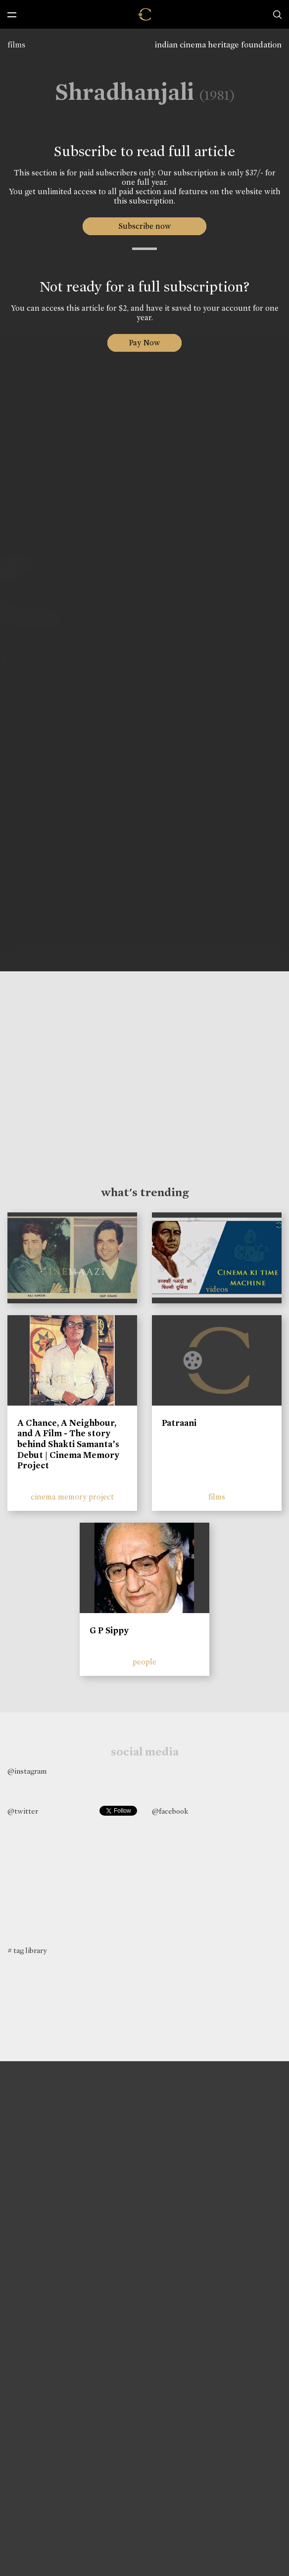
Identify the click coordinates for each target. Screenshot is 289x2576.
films (16, 45)
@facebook (170, 1811)
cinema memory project (72, 1496)
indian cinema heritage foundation (218, 45)
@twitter (22, 1811)
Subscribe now (144, 226)
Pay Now (144, 342)
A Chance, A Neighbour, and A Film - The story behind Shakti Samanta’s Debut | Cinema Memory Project (68, 1444)
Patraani (179, 1422)
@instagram (27, 1771)
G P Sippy (109, 1630)
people (144, 1661)
